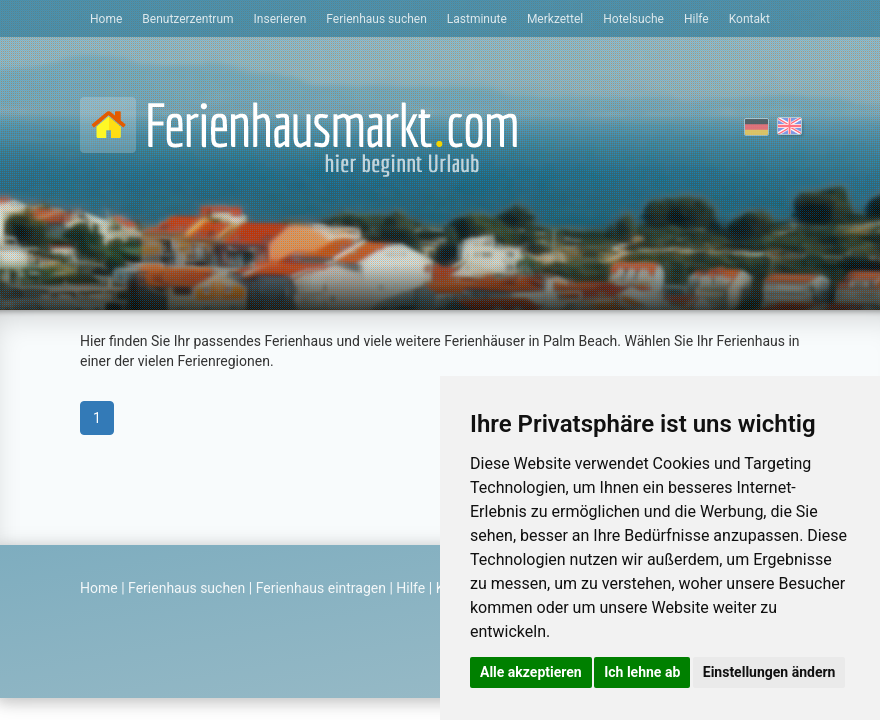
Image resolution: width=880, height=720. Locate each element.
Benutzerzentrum (187, 19)
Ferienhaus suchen (376, 19)
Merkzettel (555, 19)
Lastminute (477, 19)
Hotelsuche (633, 19)
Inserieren (280, 19)
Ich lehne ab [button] (642, 672)
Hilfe (696, 19)
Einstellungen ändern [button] (769, 672)
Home (106, 19)
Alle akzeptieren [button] (531, 672)
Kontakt (749, 19)
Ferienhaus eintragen (321, 588)
